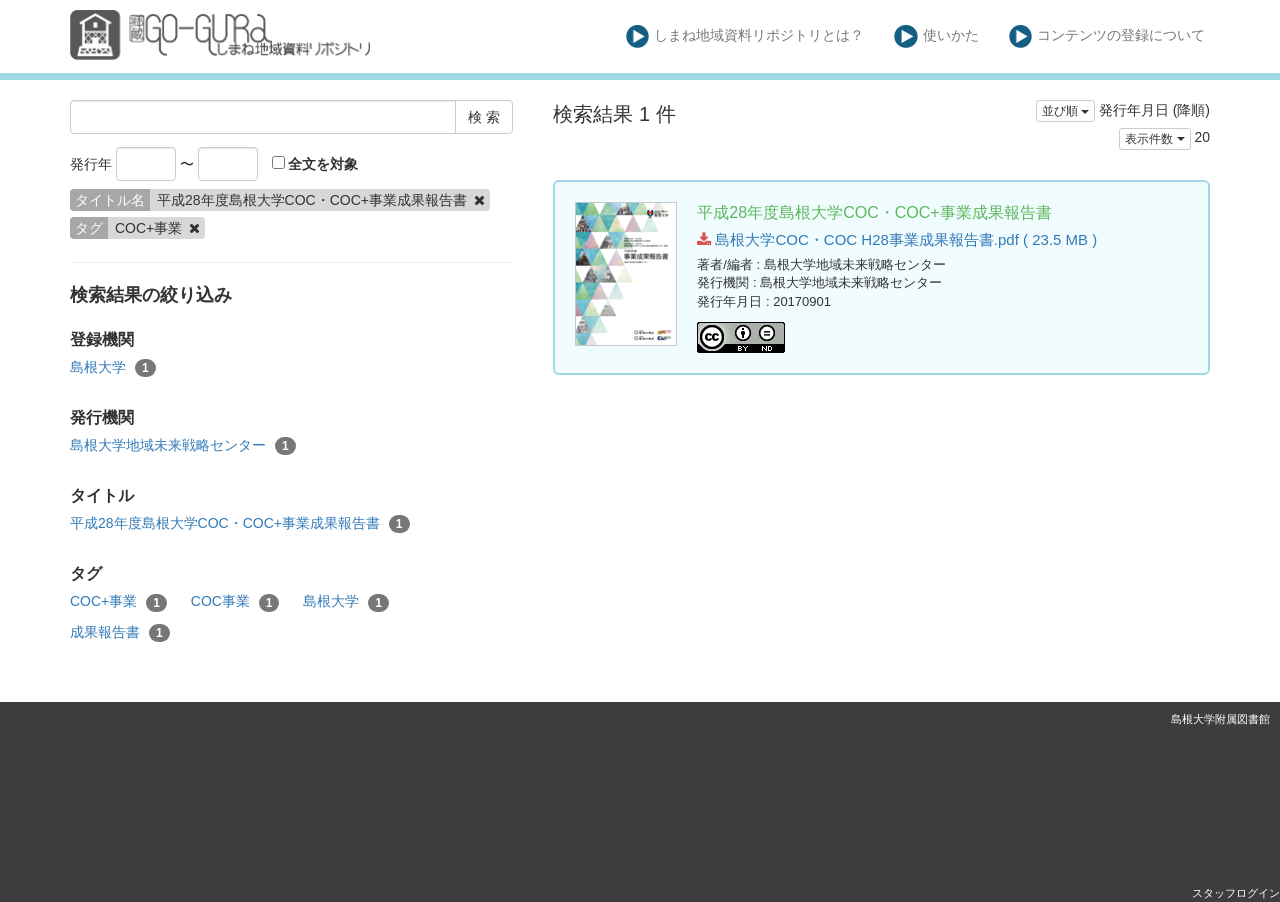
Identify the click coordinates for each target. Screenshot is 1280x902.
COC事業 (235, 602)
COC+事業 (118, 602)
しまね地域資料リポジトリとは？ (745, 36)
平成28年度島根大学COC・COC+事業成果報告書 (240, 524)
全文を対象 (315, 164)
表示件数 (1154, 139)
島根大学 (113, 368)
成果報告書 (120, 633)
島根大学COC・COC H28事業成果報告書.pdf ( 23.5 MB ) (897, 239)
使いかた (936, 36)
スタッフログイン (1236, 893)
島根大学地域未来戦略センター (183, 446)
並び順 (1065, 111)
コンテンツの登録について (1107, 36)
